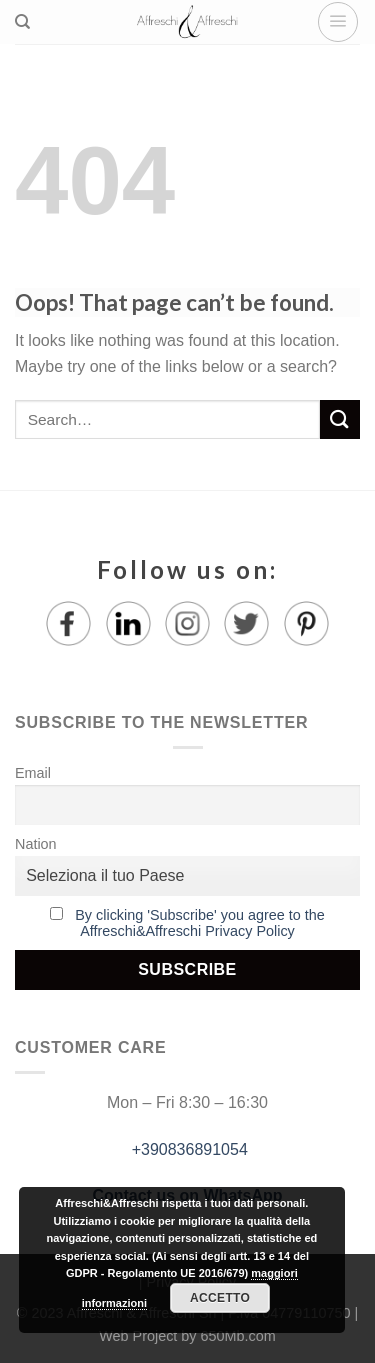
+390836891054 (187, 1149)
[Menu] (338, 22)
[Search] (22, 22)
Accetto (220, 1298)
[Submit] (340, 419)
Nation (36, 844)
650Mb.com (238, 1336)
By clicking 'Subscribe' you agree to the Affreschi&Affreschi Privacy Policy (199, 923)
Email (33, 773)
